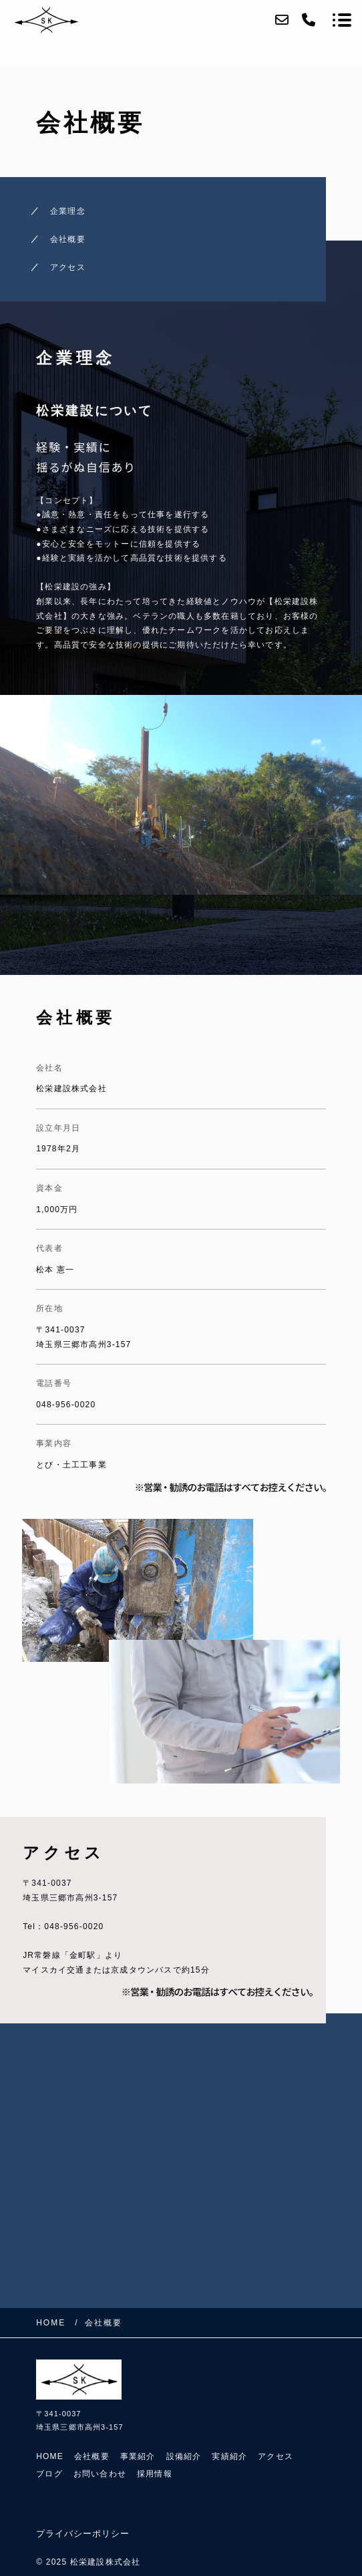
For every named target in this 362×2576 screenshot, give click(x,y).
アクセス (67, 267)
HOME (49, 2456)
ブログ (49, 2473)
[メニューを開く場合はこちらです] (342, 20)
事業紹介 (138, 2456)
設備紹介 (184, 2456)
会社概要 (67, 239)
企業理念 (67, 211)
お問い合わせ (99, 2473)
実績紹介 (229, 2456)
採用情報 (154, 2473)
